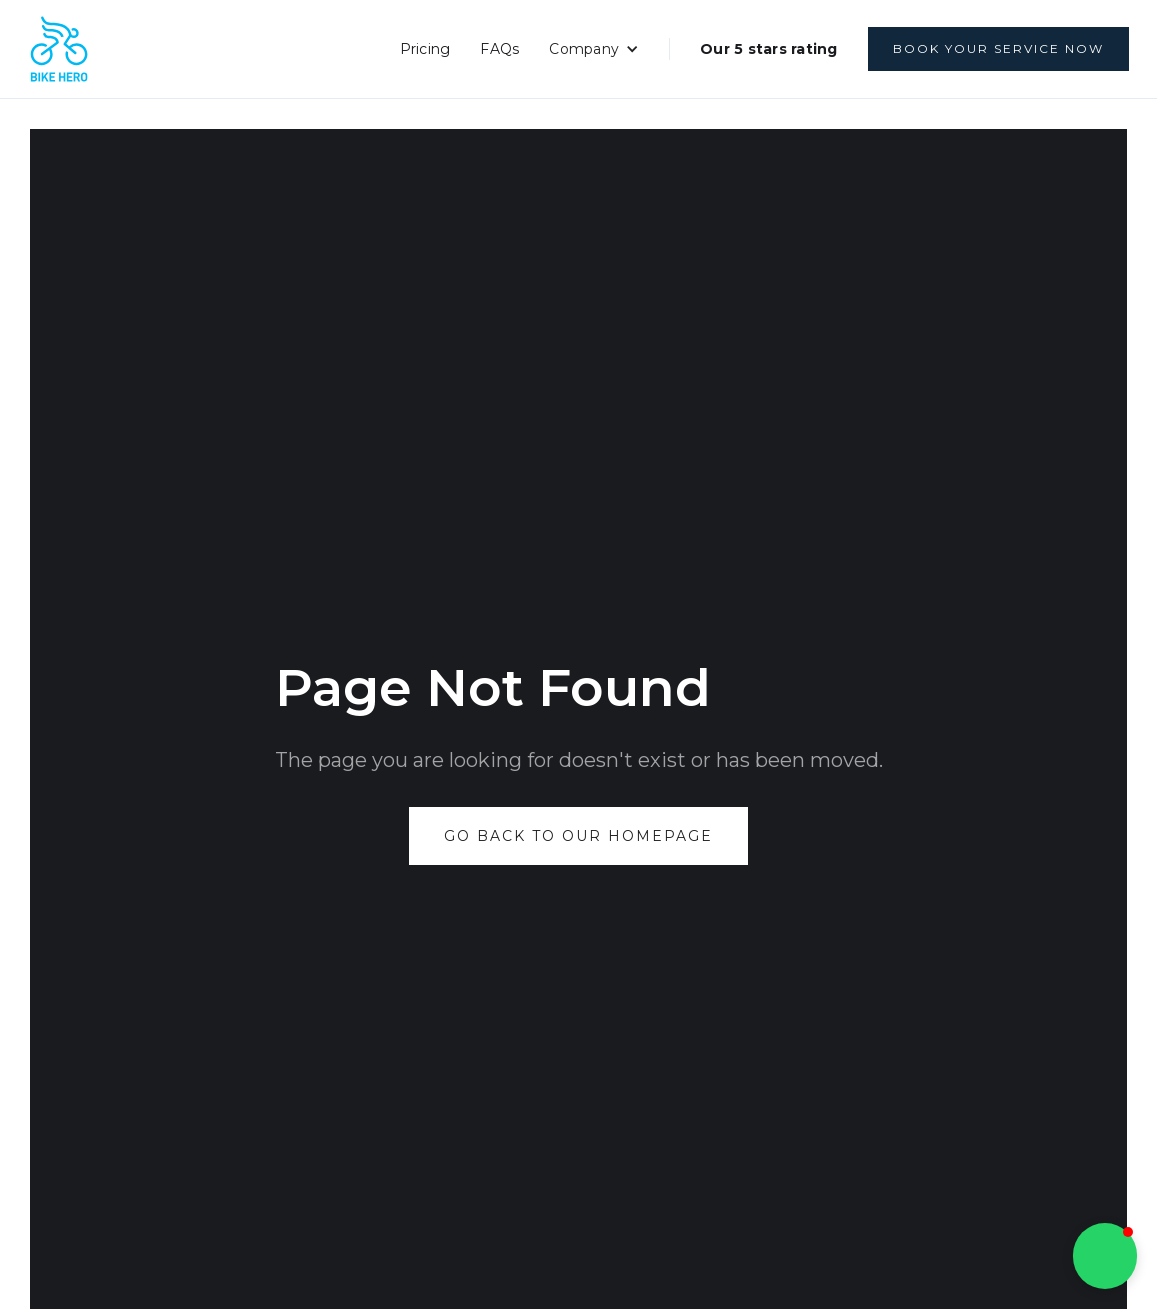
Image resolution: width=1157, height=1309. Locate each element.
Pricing (425, 49)
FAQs (499, 49)
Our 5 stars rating (769, 49)
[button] (594, 49)
